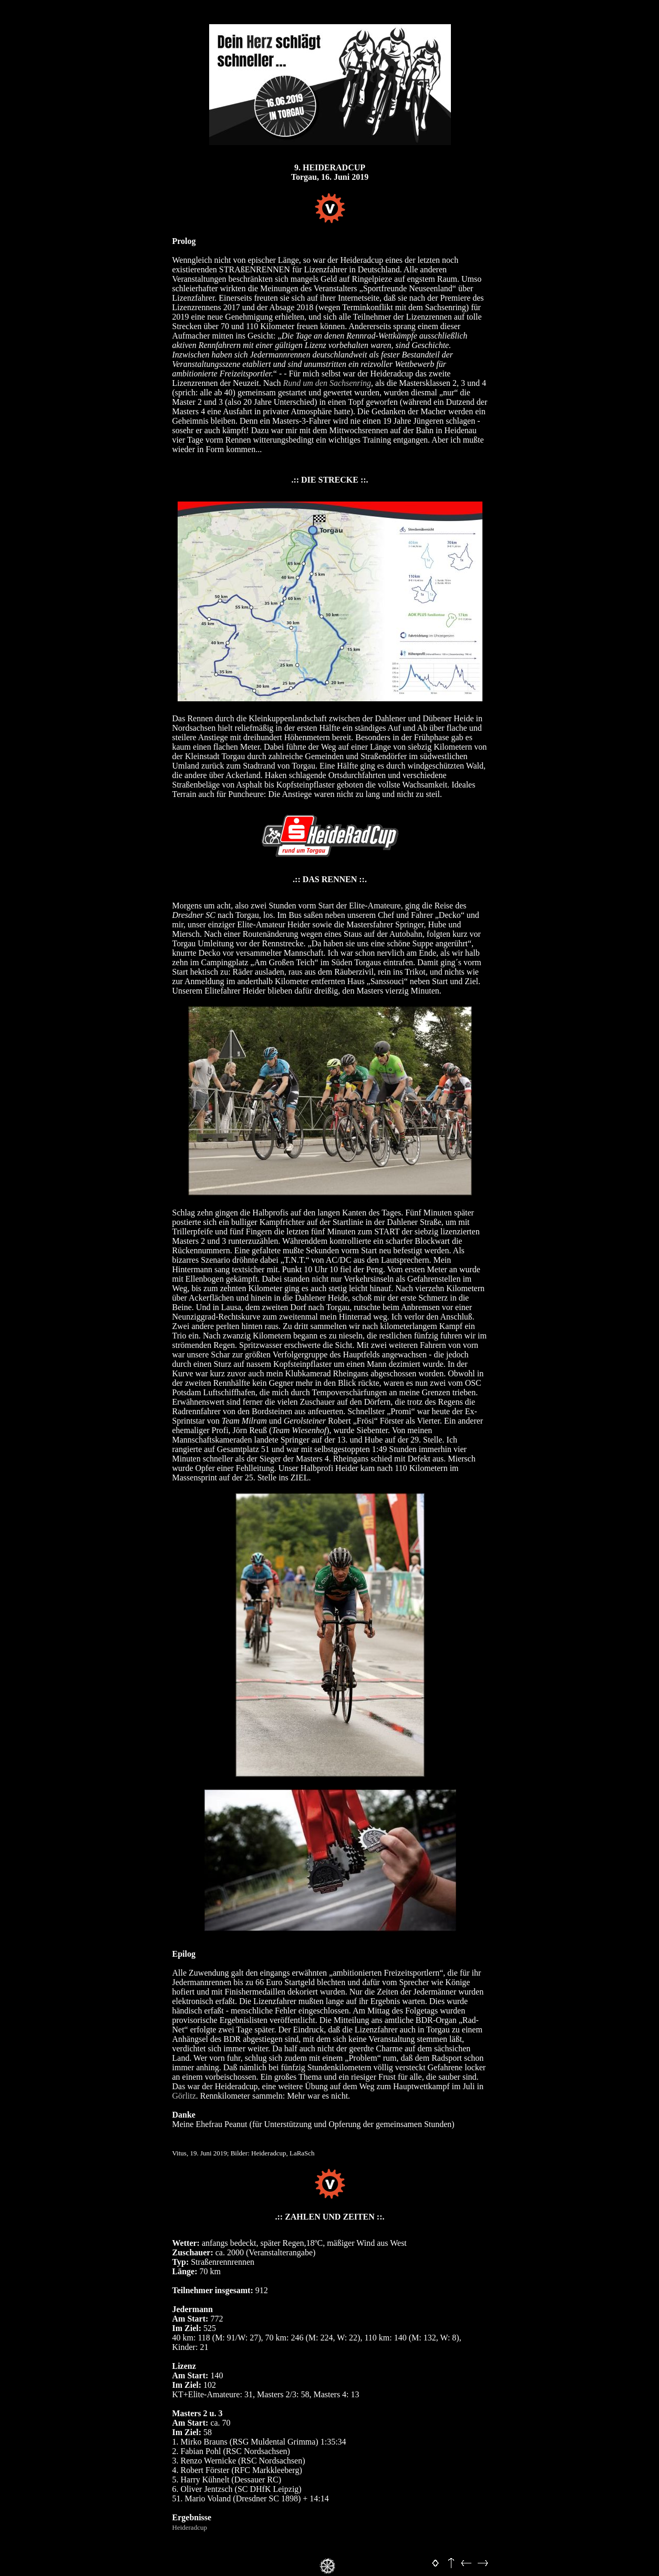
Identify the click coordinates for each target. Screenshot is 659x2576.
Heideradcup (189, 2527)
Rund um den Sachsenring (327, 383)
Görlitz (184, 2095)
